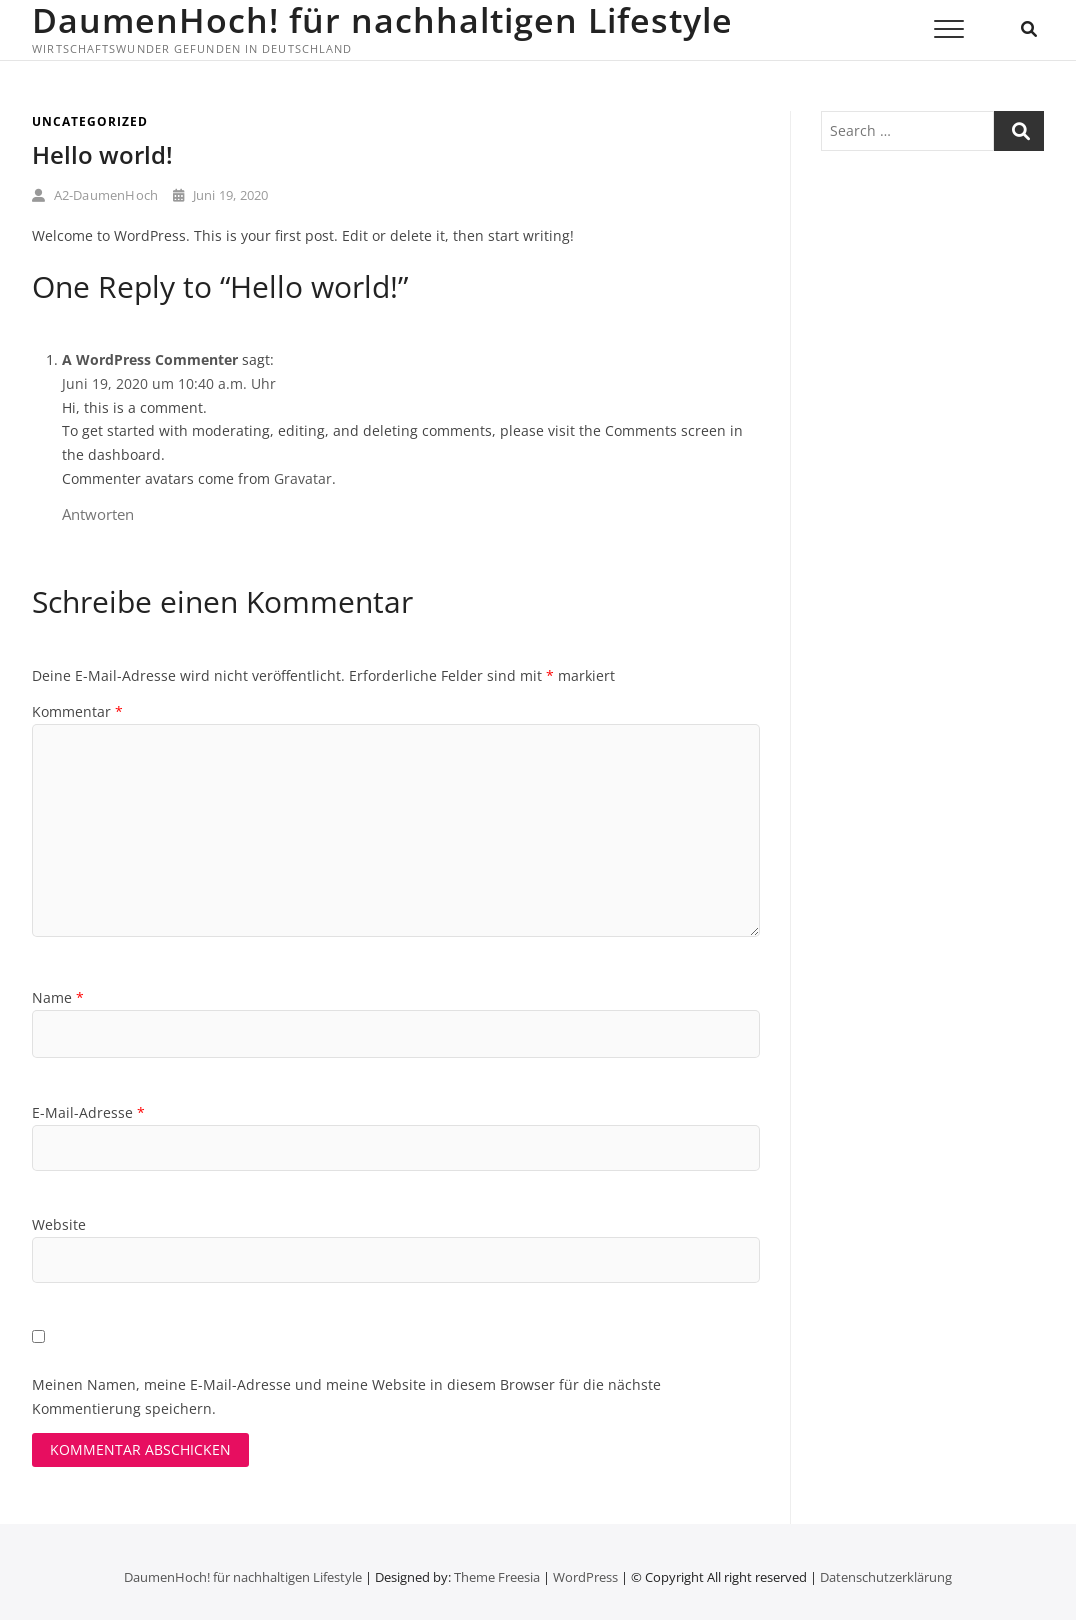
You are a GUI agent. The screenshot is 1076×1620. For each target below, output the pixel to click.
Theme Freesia (497, 1577)
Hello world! (102, 154)
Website (59, 1224)
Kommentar (77, 711)
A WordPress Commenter (150, 359)
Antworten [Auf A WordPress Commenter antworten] (98, 514)
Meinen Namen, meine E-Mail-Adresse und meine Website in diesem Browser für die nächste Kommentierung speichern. (346, 1396)
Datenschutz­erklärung (886, 1577)
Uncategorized (90, 121)
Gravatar (303, 478)
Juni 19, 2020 (220, 195)
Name (58, 997)
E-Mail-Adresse (88, 1112)
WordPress (585, 1577)
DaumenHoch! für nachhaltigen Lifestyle (382, 20)
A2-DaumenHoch (95, 195)
